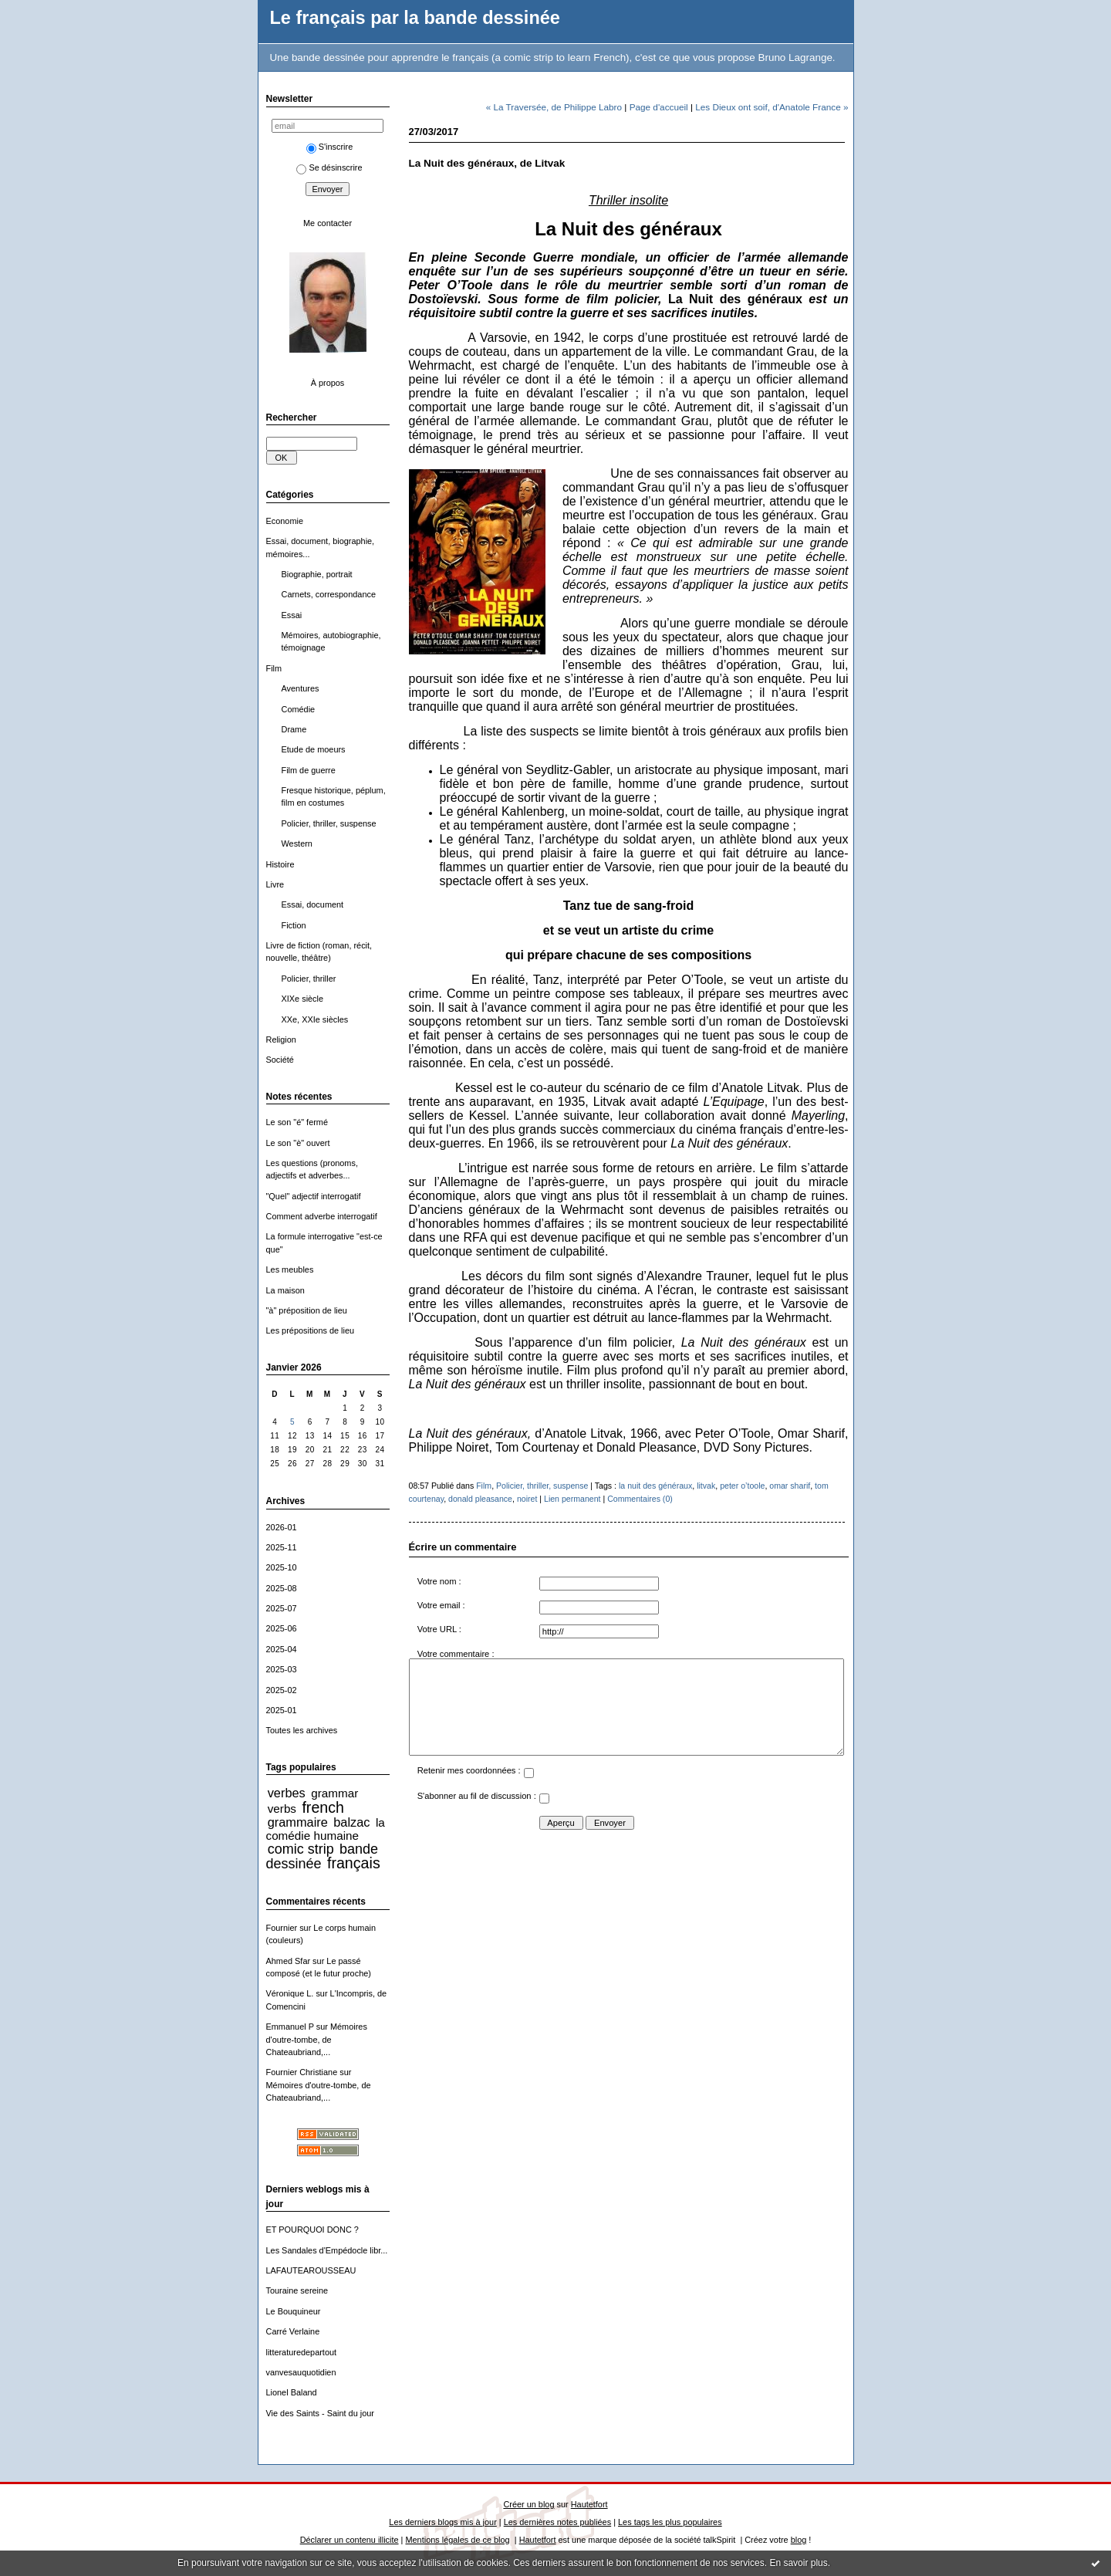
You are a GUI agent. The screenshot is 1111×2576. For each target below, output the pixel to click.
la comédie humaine (325, 1829)
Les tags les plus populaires (670, 2522)
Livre (275, 884)
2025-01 (281, 1710)
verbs (282, 1808)
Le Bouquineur (293, 2311)
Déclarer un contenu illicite (349, 2539)
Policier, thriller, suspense (329, 823)
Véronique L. (290, 1993)
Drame (294, 729)
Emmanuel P (290, 2026)
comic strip (301, 1849)
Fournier (282, 1927)
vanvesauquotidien (301, 2372)
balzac (351, 1822)
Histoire (280, 864)
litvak (706, 1485)
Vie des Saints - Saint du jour (320, 2413)
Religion (281, 1039)
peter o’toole (742, 1485)
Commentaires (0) (640, 1498)
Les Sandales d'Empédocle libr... (327, 2250)
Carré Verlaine (293, 2331)
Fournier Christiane (302, 2072)
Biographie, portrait (317, 574)
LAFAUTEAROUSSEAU (311, 2270)
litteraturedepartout (301, 2352)
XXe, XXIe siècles (315, 1019)
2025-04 (281, 1649)
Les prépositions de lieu (310, 1330)
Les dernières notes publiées (557, 2522)
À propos (328, 382)
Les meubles (290, 1269)
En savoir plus (798, 2562)
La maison (285, 1290)
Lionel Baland (291, 2392)
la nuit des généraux (655, 1485)
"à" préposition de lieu (306, 1310)
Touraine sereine (297, 2290)
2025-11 (281, 1547)
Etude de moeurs (314, 749)
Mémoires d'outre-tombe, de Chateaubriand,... (316, 2039)
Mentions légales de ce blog (457, 2539)
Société (280, 1059)
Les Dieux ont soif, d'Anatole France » (771, 107)
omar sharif (789, 1485)
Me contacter (327, 223)
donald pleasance (480, 1498)
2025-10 (281, 1567)
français (353, 1862)
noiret (527, 1498)
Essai (292, 615)
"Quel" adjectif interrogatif (313, 1196)
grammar (334, 1793)
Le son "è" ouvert (298, 1143)
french (323, 1807)
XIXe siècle (303, 998)
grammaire (298, 1822)
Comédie (299, 709)
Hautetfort (589, 2504)
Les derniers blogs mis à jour (442, 2522)
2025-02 (281, 1690)
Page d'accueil (659, 107)
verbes (287, 1793)
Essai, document (313, 904)
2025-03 (281, 1669)
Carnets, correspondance (329, 594)
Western (297, 843)
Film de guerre (309, 770)
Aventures (300, 688)
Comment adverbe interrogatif (321, 1216)
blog (799, 2539)
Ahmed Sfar (288, 1961)
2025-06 (281, 1628)
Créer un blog (528, 2504)
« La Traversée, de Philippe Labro (554, 107)
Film (274, 668)
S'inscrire (329, 146)
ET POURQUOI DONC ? (312, 2229)
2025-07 (281, 1608)
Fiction (294, 925)
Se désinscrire (329, 167)
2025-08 (281, 1588)
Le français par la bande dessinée (415, 18)
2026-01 (281, 1527)
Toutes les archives (302, 1730)
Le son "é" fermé (297, 1122)
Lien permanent (572, 1498)
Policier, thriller (309, 978)
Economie (285, 521)
